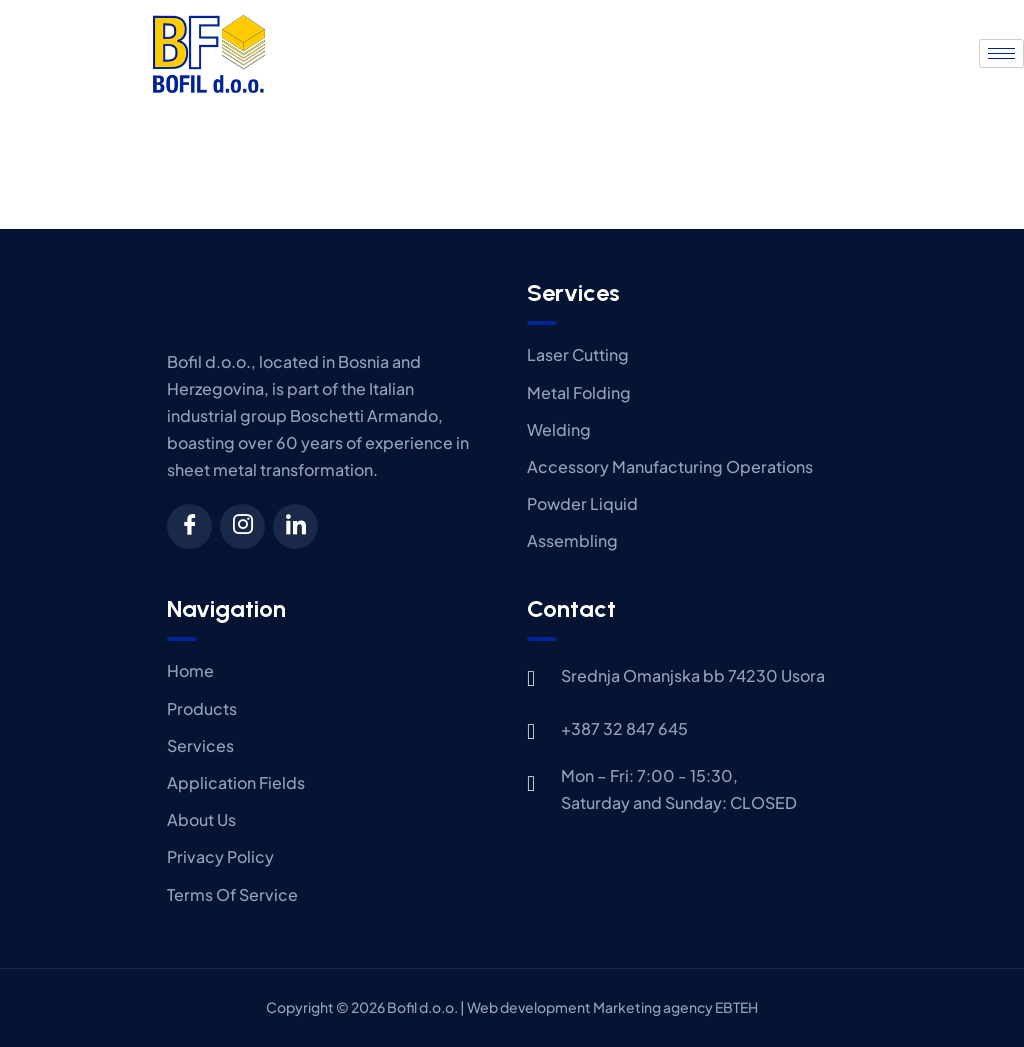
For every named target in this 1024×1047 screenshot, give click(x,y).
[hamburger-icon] (1001, 53)
